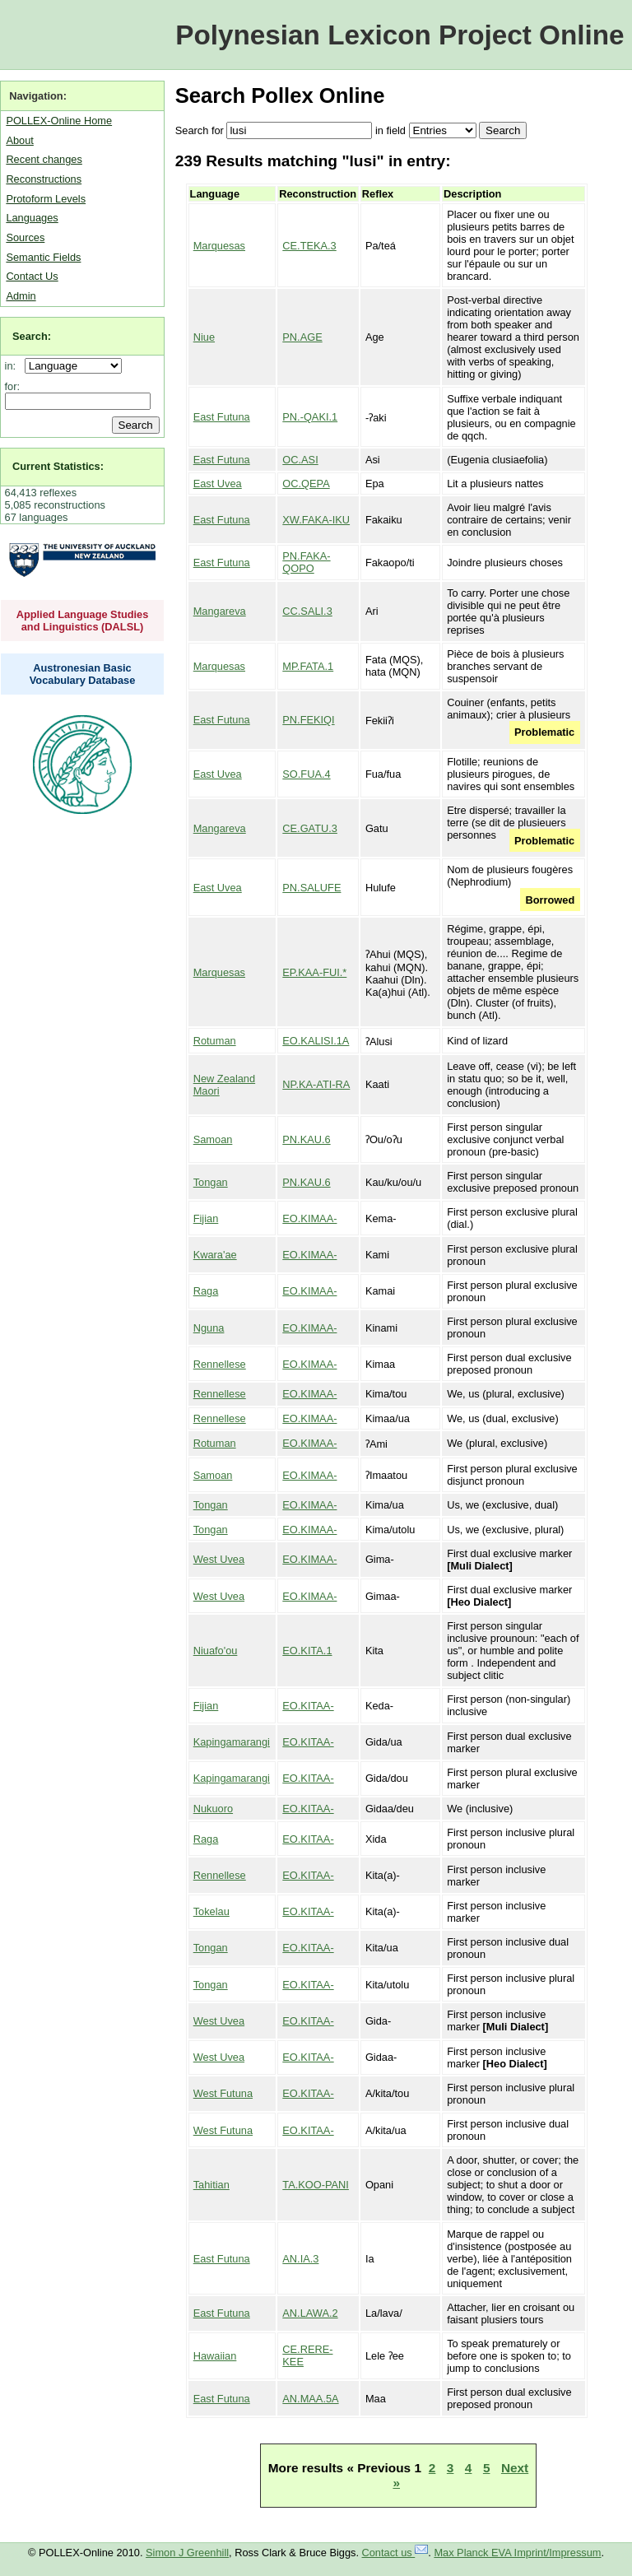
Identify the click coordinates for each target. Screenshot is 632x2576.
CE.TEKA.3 (309, 245)
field (395, 130)
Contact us (395, 2552)
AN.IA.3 (300, 2259)
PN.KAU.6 (306, 1139)
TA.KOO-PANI (315, 2184)
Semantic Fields (43, 257)
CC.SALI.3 (307, 611)
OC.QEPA (305, 483)
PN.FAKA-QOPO (306, 562)
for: (13, 386)
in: (13, 366)
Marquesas (219, 245)
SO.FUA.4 (306, 774)
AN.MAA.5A (310, 2398)
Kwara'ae (215, 1254)
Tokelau (211, 1911)
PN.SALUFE (311, 887)
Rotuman (214, 1041)
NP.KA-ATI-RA (316, 1084)
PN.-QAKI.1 (309, 417)
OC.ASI (300, 459)
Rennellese (219, 1364)
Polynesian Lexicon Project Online (399, 35)
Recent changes (43, 159)
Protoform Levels (46, 199)
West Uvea (218, 1559)
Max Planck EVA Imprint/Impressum (517, 2552)
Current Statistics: (58, 466)
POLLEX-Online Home (59, 120)
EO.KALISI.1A (315, 1041)
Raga (206, 1291)
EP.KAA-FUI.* (314, 972)
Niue (204, 337)
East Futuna (221, 417)
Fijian (206, 1218)
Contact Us (32, 276)
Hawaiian (215, 2356)
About (19, 140)
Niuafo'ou (215, 1650)
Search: (31, 336)
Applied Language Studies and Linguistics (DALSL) (82, 620)
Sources (25, 237)
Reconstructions (43, 179)
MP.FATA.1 (307, 666)
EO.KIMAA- (309, 1218)
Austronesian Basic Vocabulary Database (83, 674)
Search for (199, 130)
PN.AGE (302, 337)
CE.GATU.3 (309, 828)
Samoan (213, 1139)
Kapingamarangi (231, 1742)
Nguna (209, 1328)
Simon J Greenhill (187, 2552)
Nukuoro (213, 1808)
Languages (32, 218)
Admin (20, 296)
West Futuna (223, 2093)
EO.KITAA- (307, 1706)
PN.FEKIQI (308, 720)
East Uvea (217, 483)
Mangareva (219, 611)
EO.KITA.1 (307, 1650)
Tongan (210, 1182)
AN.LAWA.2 (309, 2313)
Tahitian (211, 2184)
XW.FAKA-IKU (316, 520)
